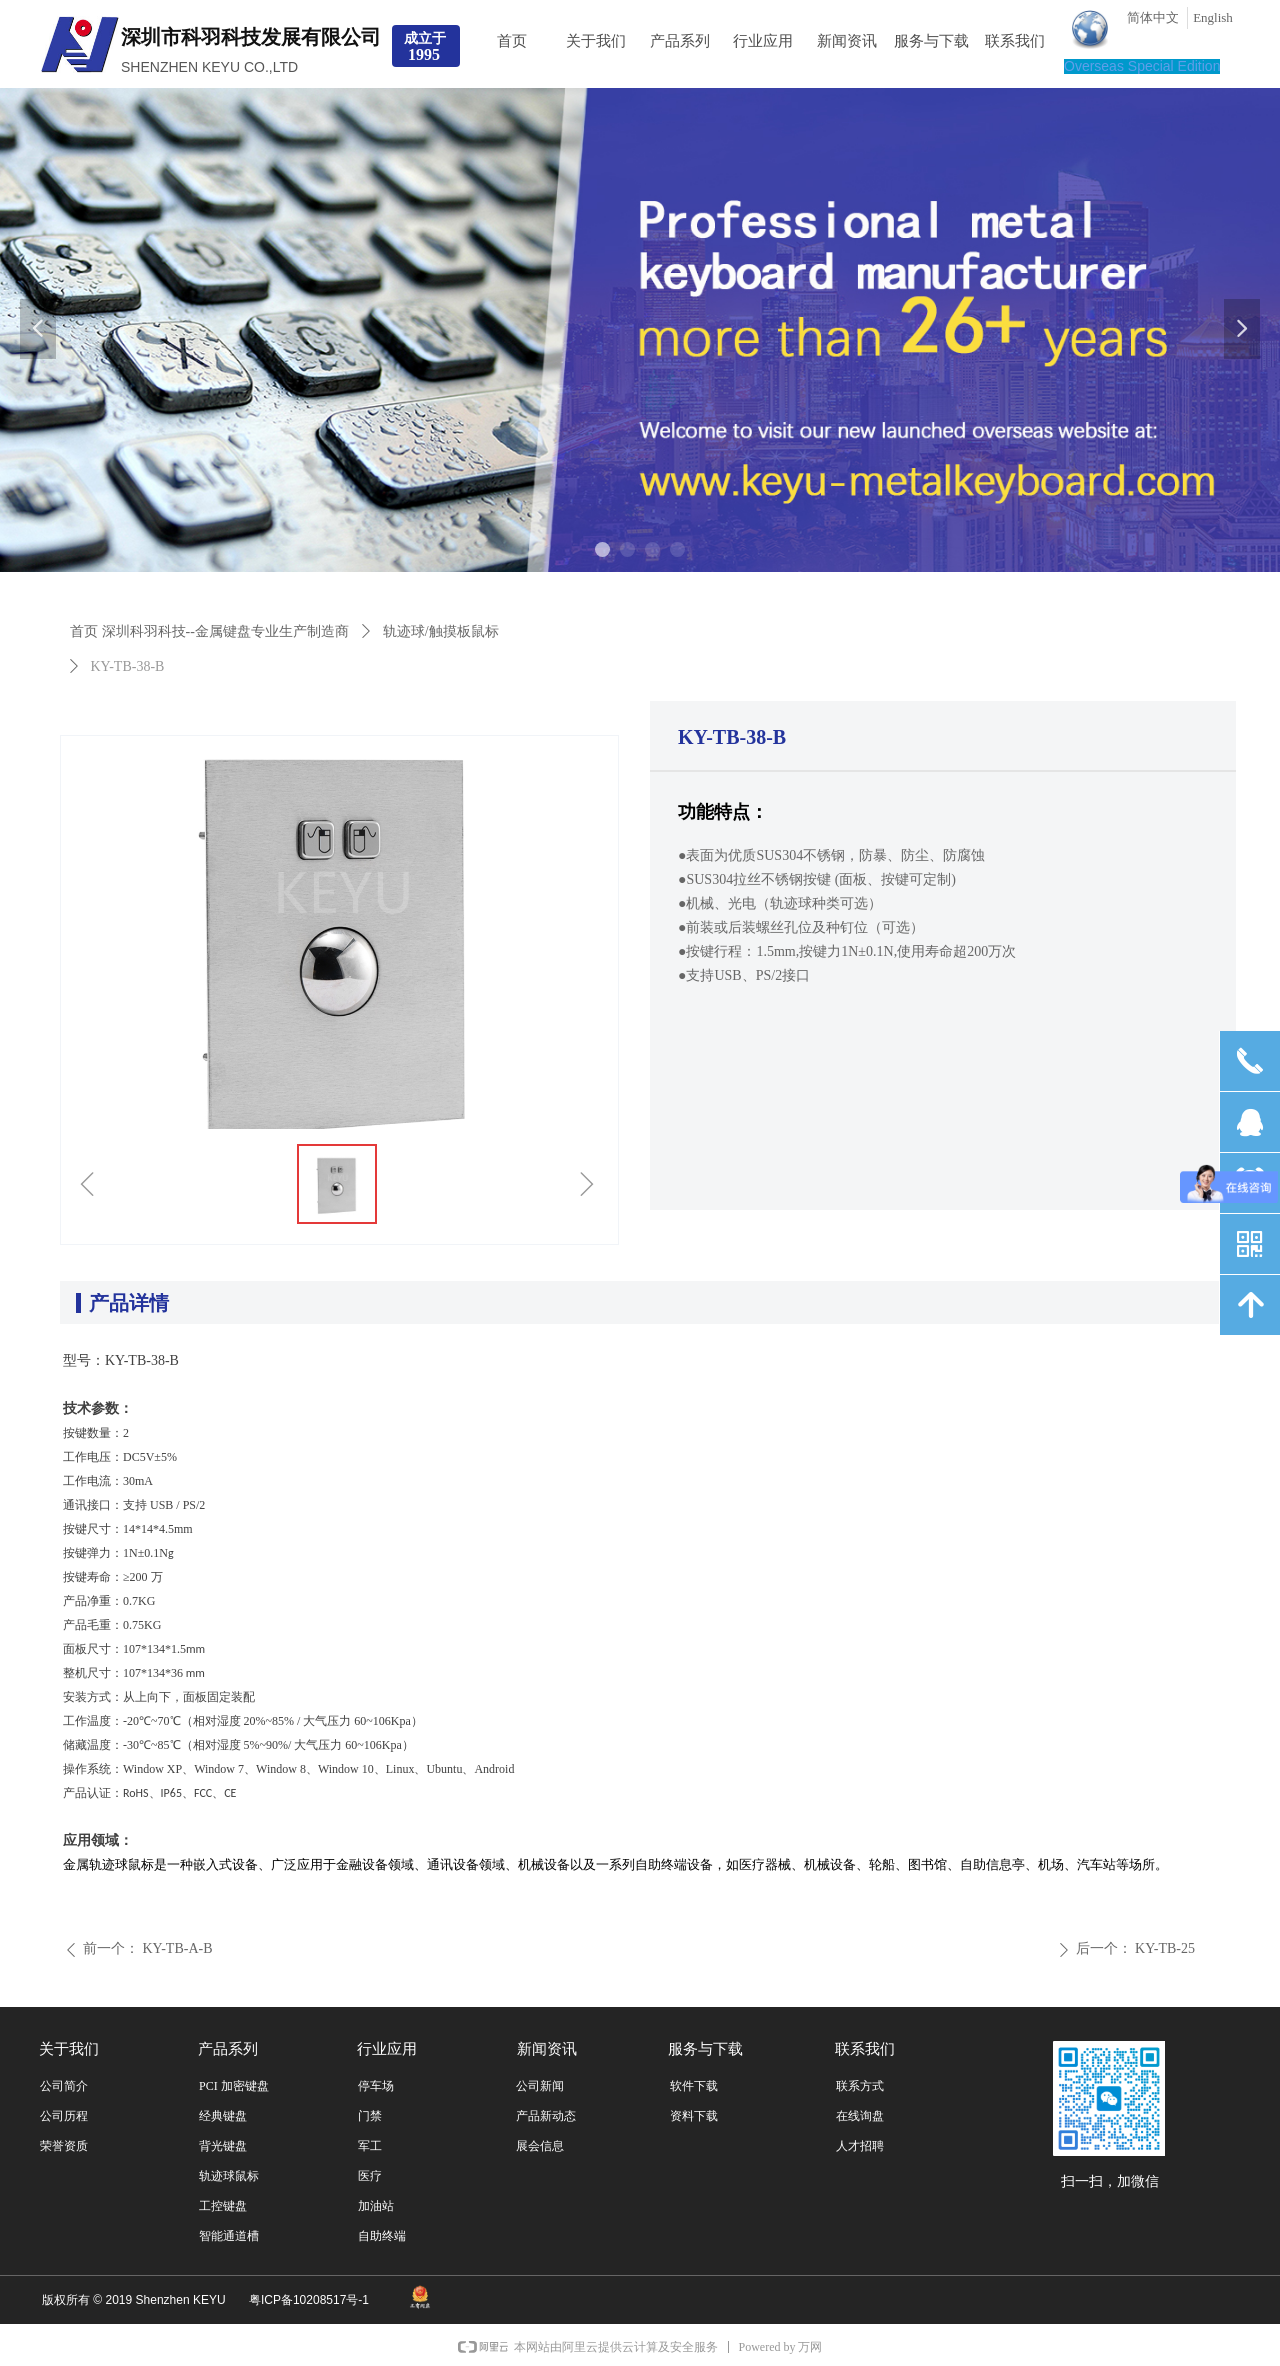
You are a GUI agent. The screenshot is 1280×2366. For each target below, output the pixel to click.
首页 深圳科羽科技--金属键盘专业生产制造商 (209, 631)
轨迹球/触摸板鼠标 (441, 631)
